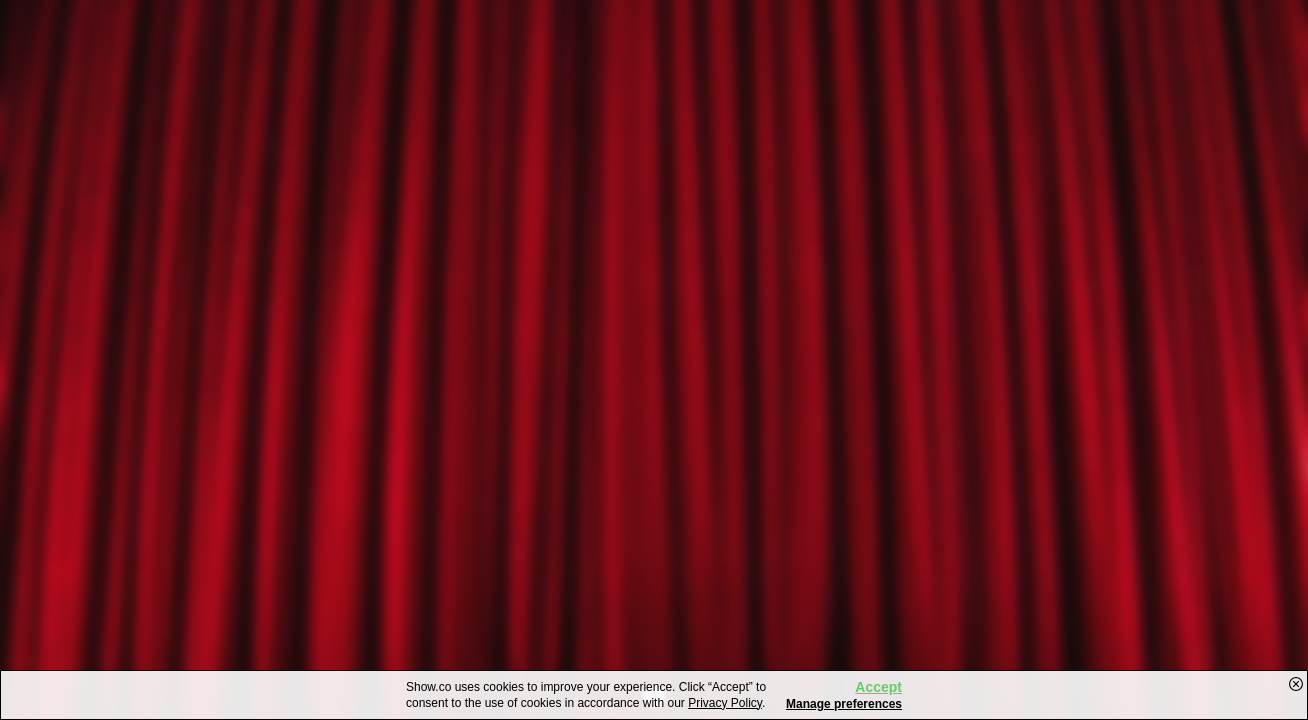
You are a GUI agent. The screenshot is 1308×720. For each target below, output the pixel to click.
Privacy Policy (725, 703)
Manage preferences (844, 704)
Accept (878, 687)
